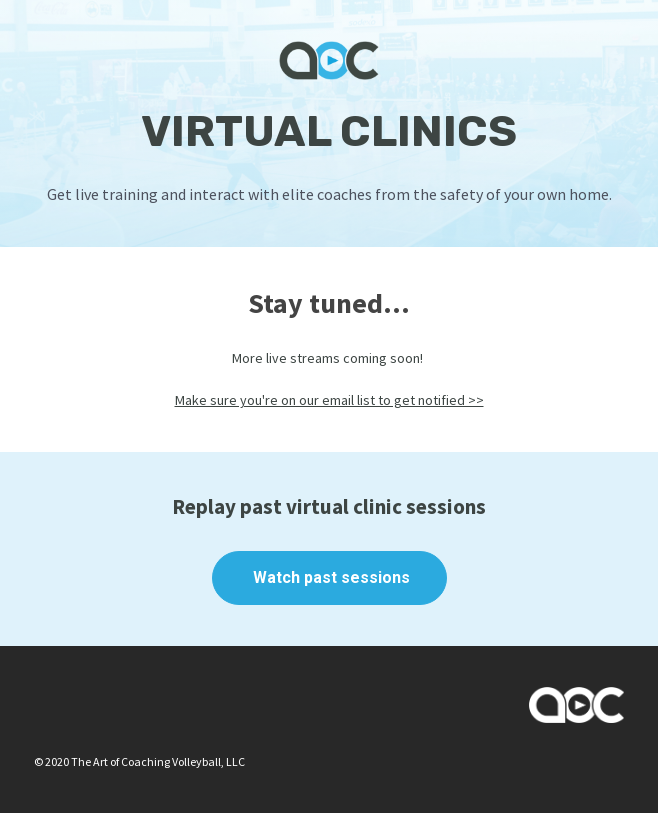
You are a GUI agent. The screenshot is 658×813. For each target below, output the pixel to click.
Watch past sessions (329, 577)
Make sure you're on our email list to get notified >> (329, 400)
